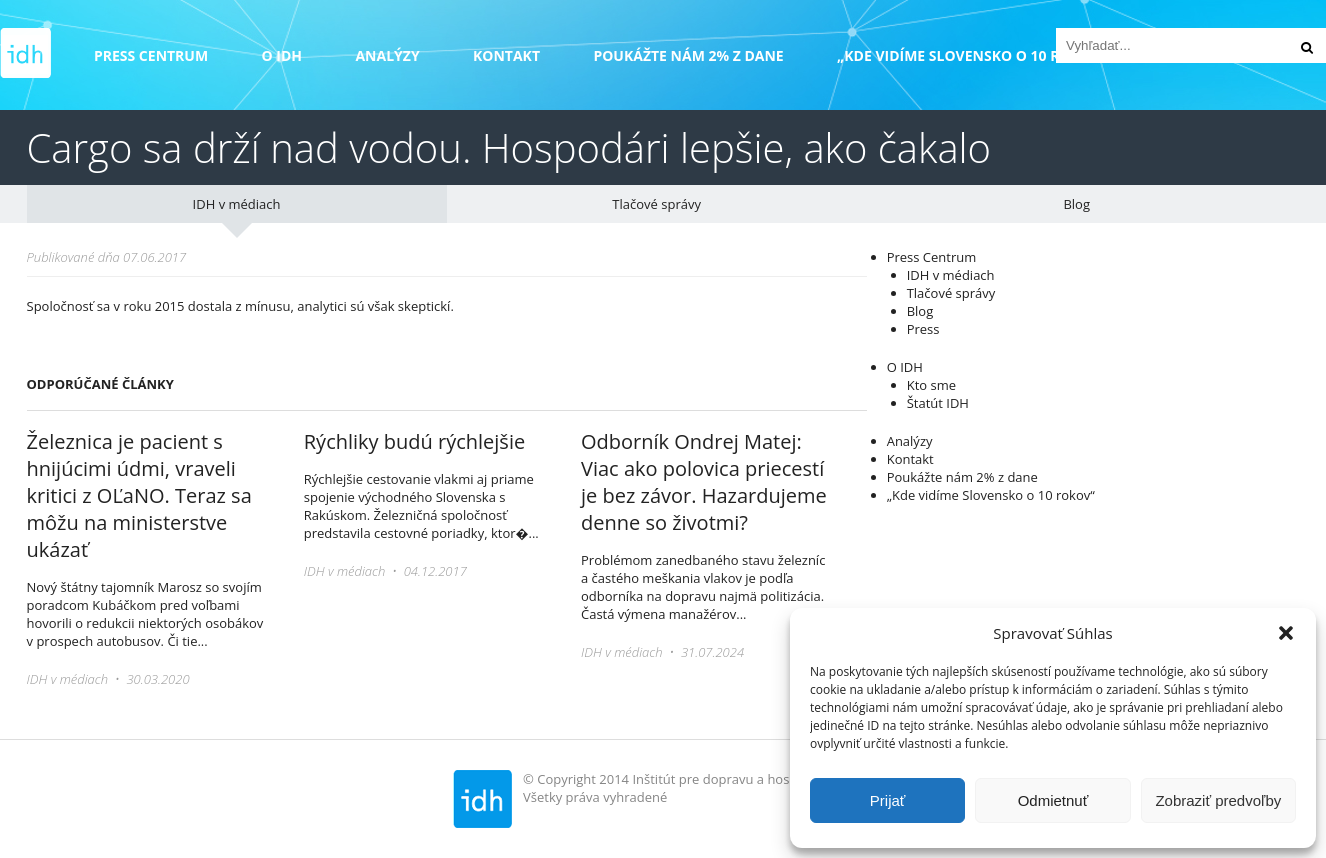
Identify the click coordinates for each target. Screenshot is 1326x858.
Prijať (888, 800)
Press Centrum (151, 55)
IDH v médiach (237, 204)
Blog (1076, 204)
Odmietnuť (1053, 800)
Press (923, 329)
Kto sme (931, 385)
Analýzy (387, 55)
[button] (1286, 633)
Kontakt (506, 55)
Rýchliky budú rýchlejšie (414, 441)
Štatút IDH (938, 403)
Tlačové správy (656, 204)
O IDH (282, 55)
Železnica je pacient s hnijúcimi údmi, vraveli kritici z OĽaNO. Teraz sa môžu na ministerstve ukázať (139, 495)
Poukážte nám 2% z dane (688, 55)
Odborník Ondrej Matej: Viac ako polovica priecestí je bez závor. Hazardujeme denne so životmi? (704, 482)
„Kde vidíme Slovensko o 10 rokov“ (971, 55)
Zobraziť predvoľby (1218, 800)
